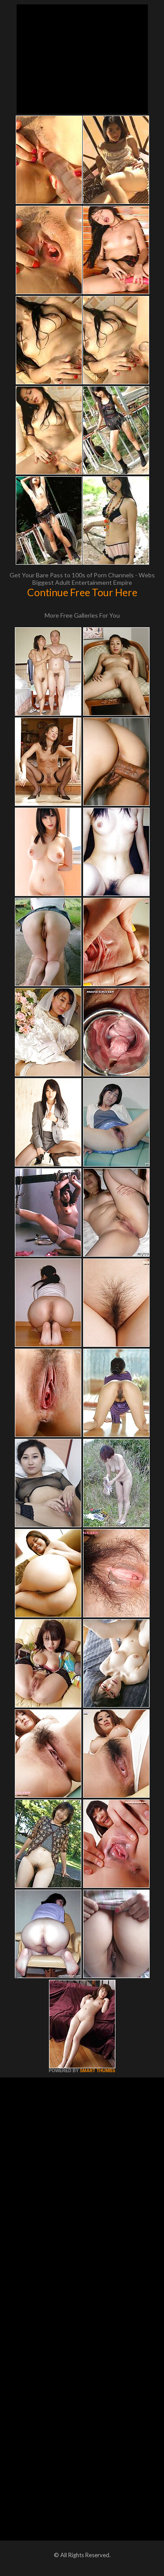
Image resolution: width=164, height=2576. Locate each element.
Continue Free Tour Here (82, 592)
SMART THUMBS (97, 2070)
